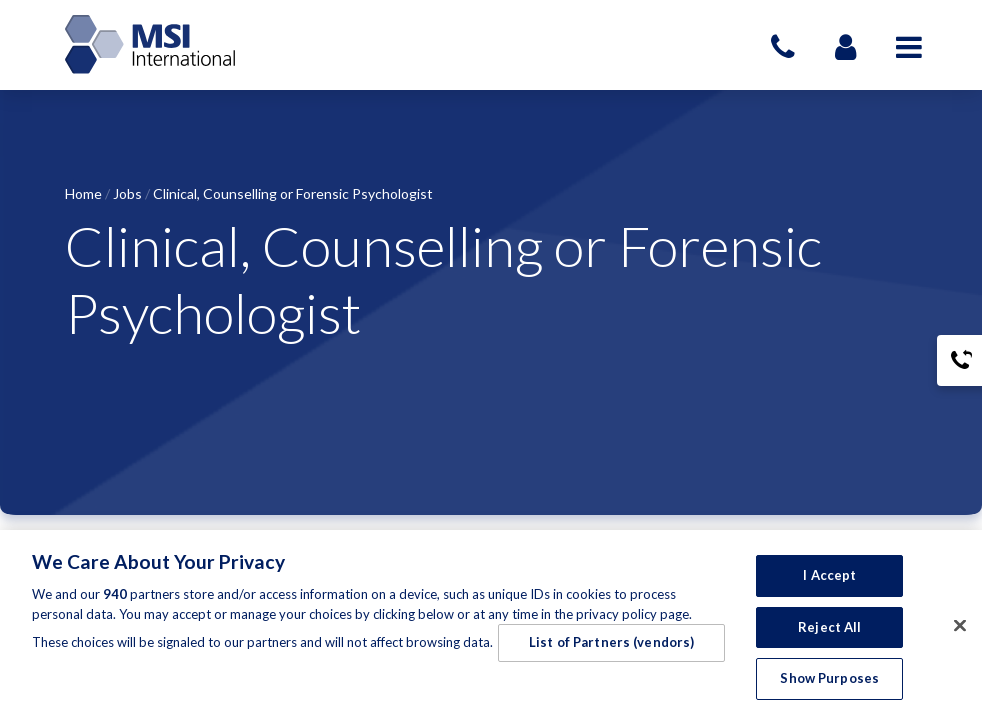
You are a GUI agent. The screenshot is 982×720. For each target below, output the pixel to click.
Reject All (829, 627)
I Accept (829, 575)
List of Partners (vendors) (611, 642)
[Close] (960, 626)
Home (83, 193)
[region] (491, 625)
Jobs (127, 193)
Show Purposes (829, 678)
